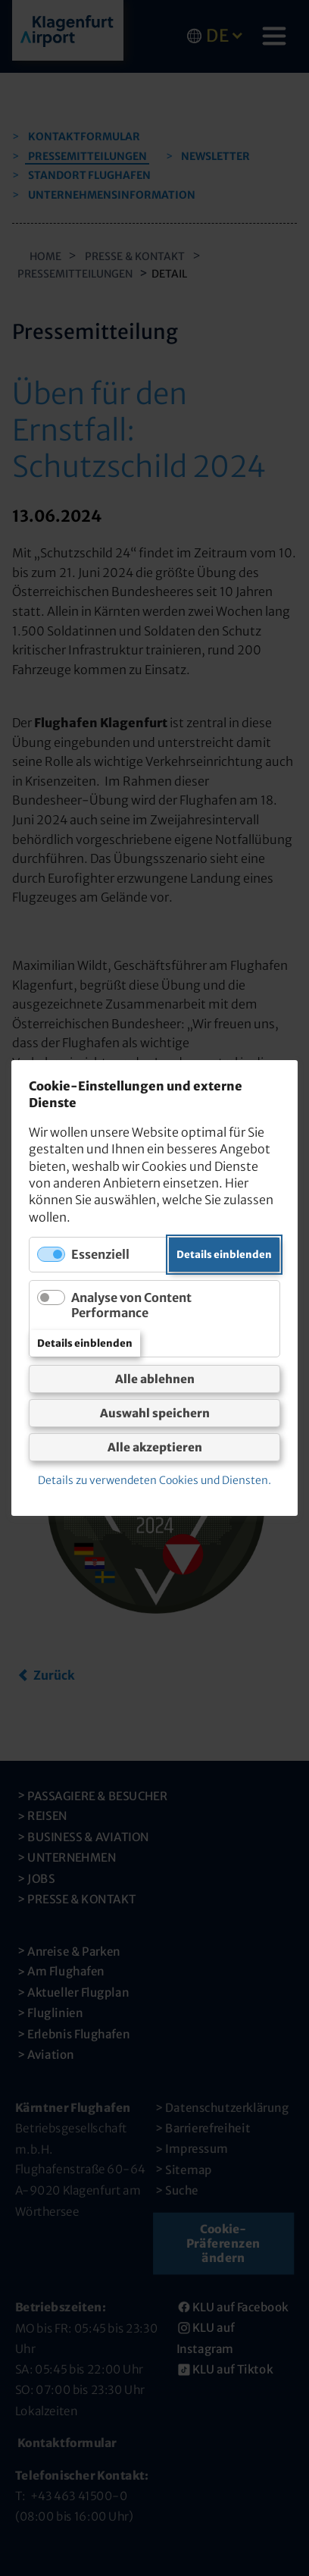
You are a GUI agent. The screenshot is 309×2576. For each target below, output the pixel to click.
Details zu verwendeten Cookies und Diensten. (154, 1480)
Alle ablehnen (155, 1379)
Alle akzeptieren (155, 1447)
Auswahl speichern (155, 1413)
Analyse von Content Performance (131, 1304)
